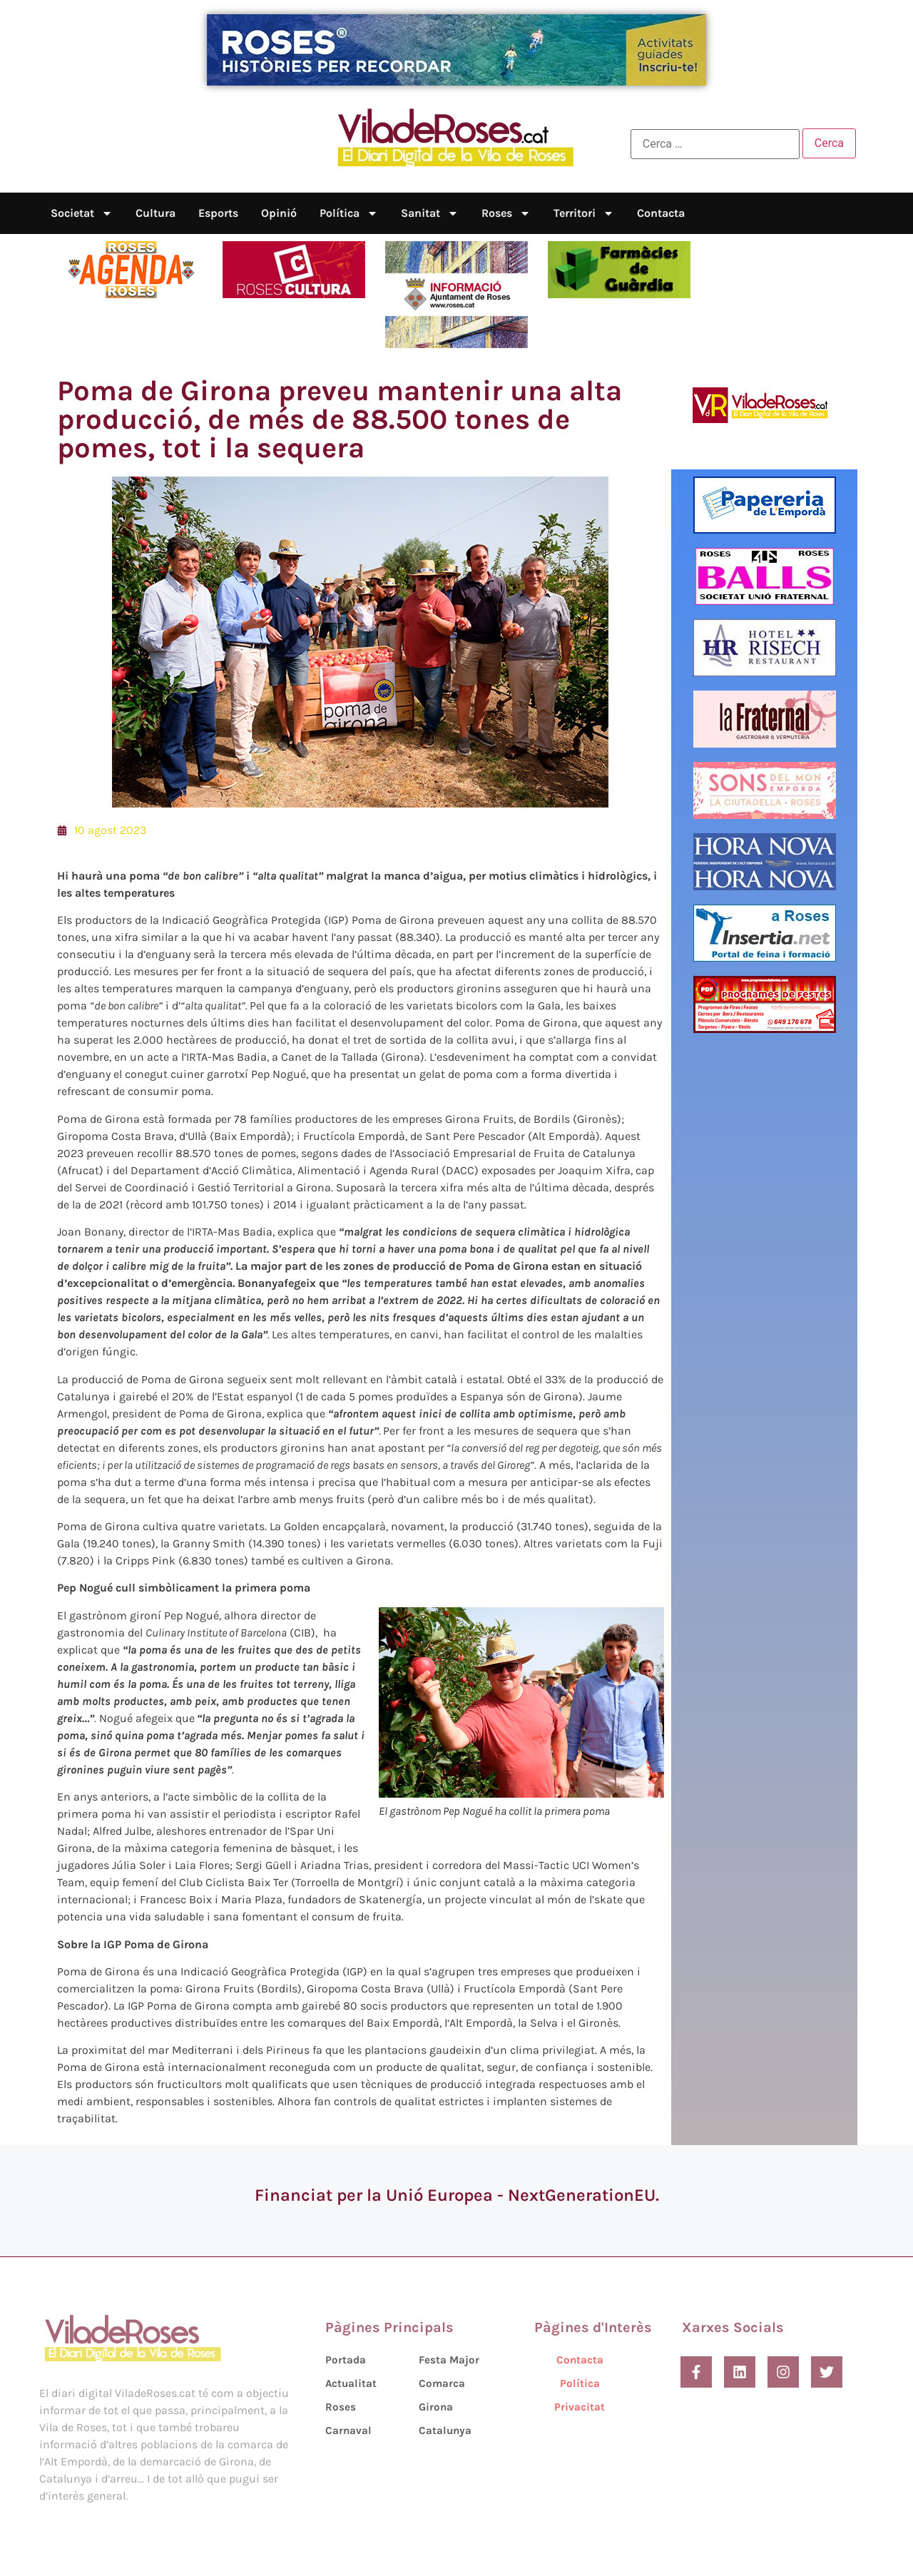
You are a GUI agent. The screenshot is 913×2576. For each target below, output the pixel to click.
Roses (506, 213)
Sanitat (430, 213)
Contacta (661, 213)
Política (349, 213)
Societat (82, 213)
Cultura (155, 213)
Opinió (279, 213)
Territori (584, 213)
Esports (218, 213)
